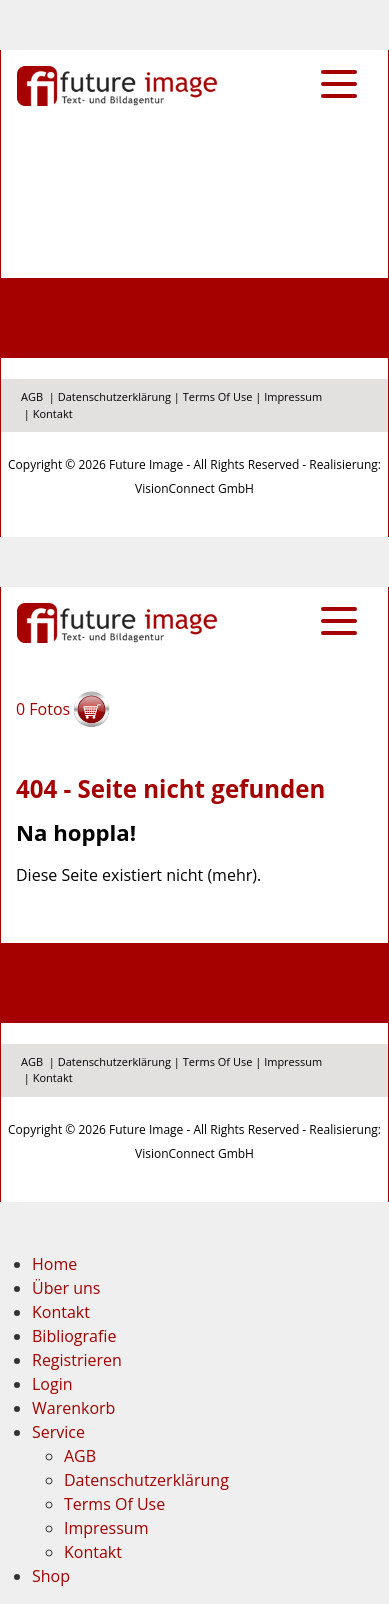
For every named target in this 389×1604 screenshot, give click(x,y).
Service (58, 1432)
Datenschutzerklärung (114, 396)
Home (54, 1264)
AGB (32, 396)
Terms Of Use (218, 396)
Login (52, 1384)
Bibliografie (74, 1336)
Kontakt (53, 413)
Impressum (293, 396)
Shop (51, 1576)
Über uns (66, 1288)
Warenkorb (73, 1408)
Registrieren (77, 1360)
